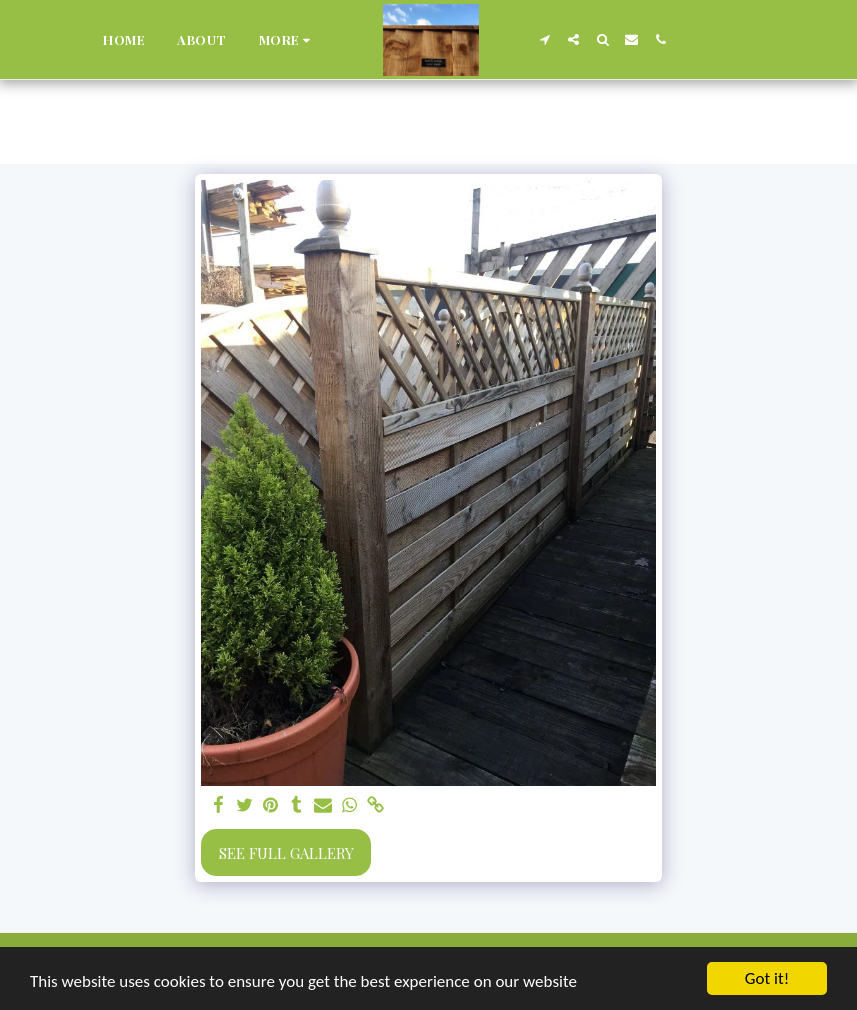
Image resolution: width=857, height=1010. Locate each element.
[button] (544, 39)
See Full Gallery (286, 853)
